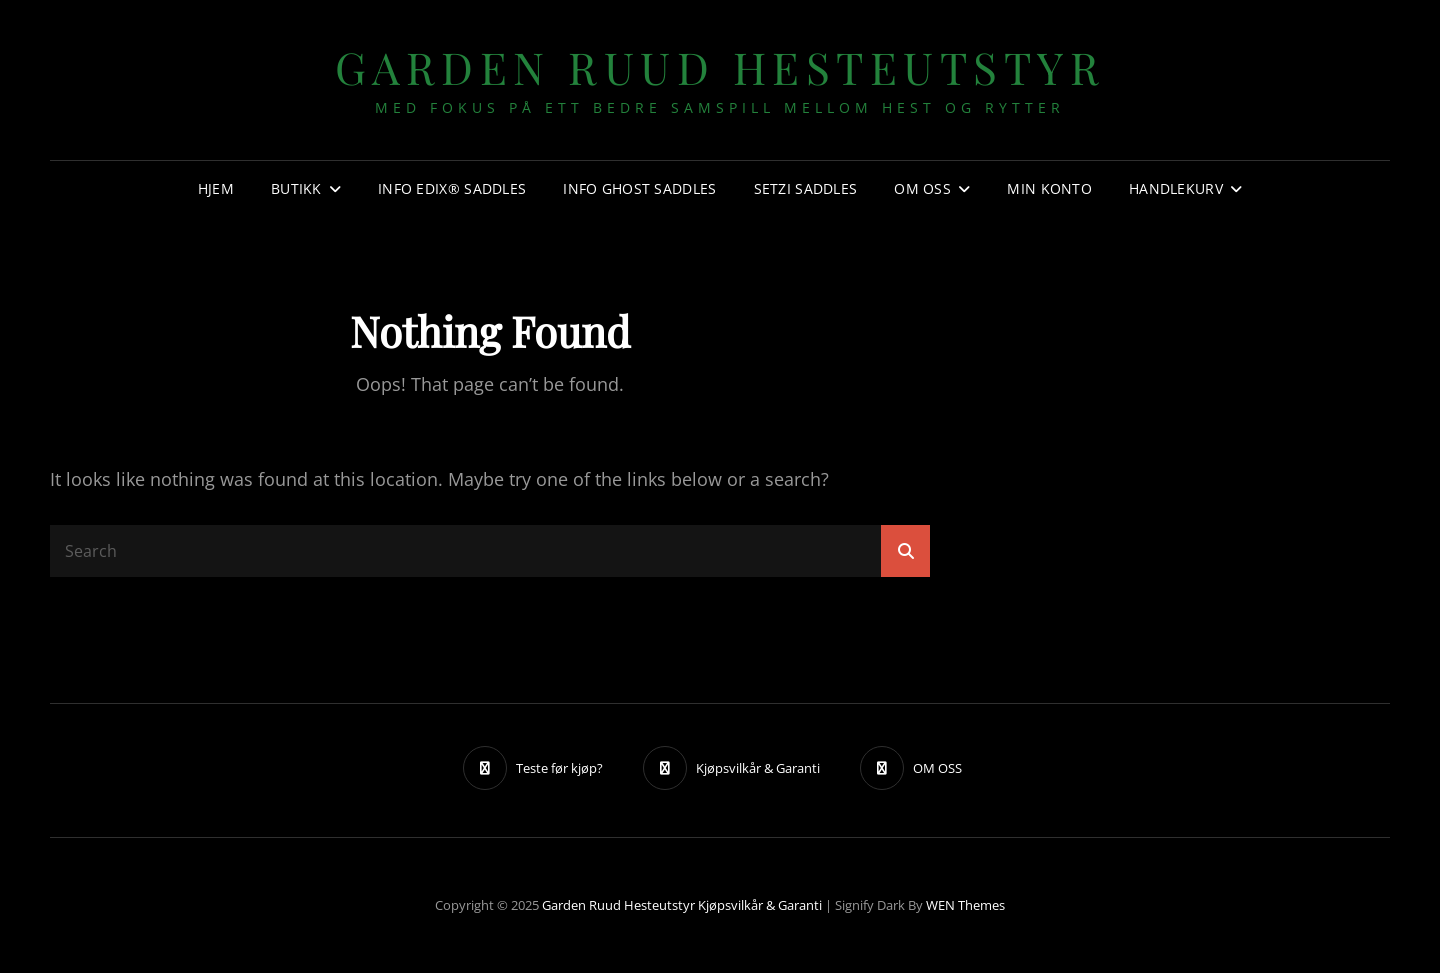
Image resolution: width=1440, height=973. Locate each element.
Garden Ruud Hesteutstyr (720, 66)
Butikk (296, 188)
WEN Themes (965, 905)
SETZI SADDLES (806, 188)
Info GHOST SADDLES (639, 188)
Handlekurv (1176, 188)
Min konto (1049, 188)
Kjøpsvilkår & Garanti (760, 905)
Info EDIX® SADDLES (452, 188)
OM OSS (922, 188)
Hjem (216, 188)
